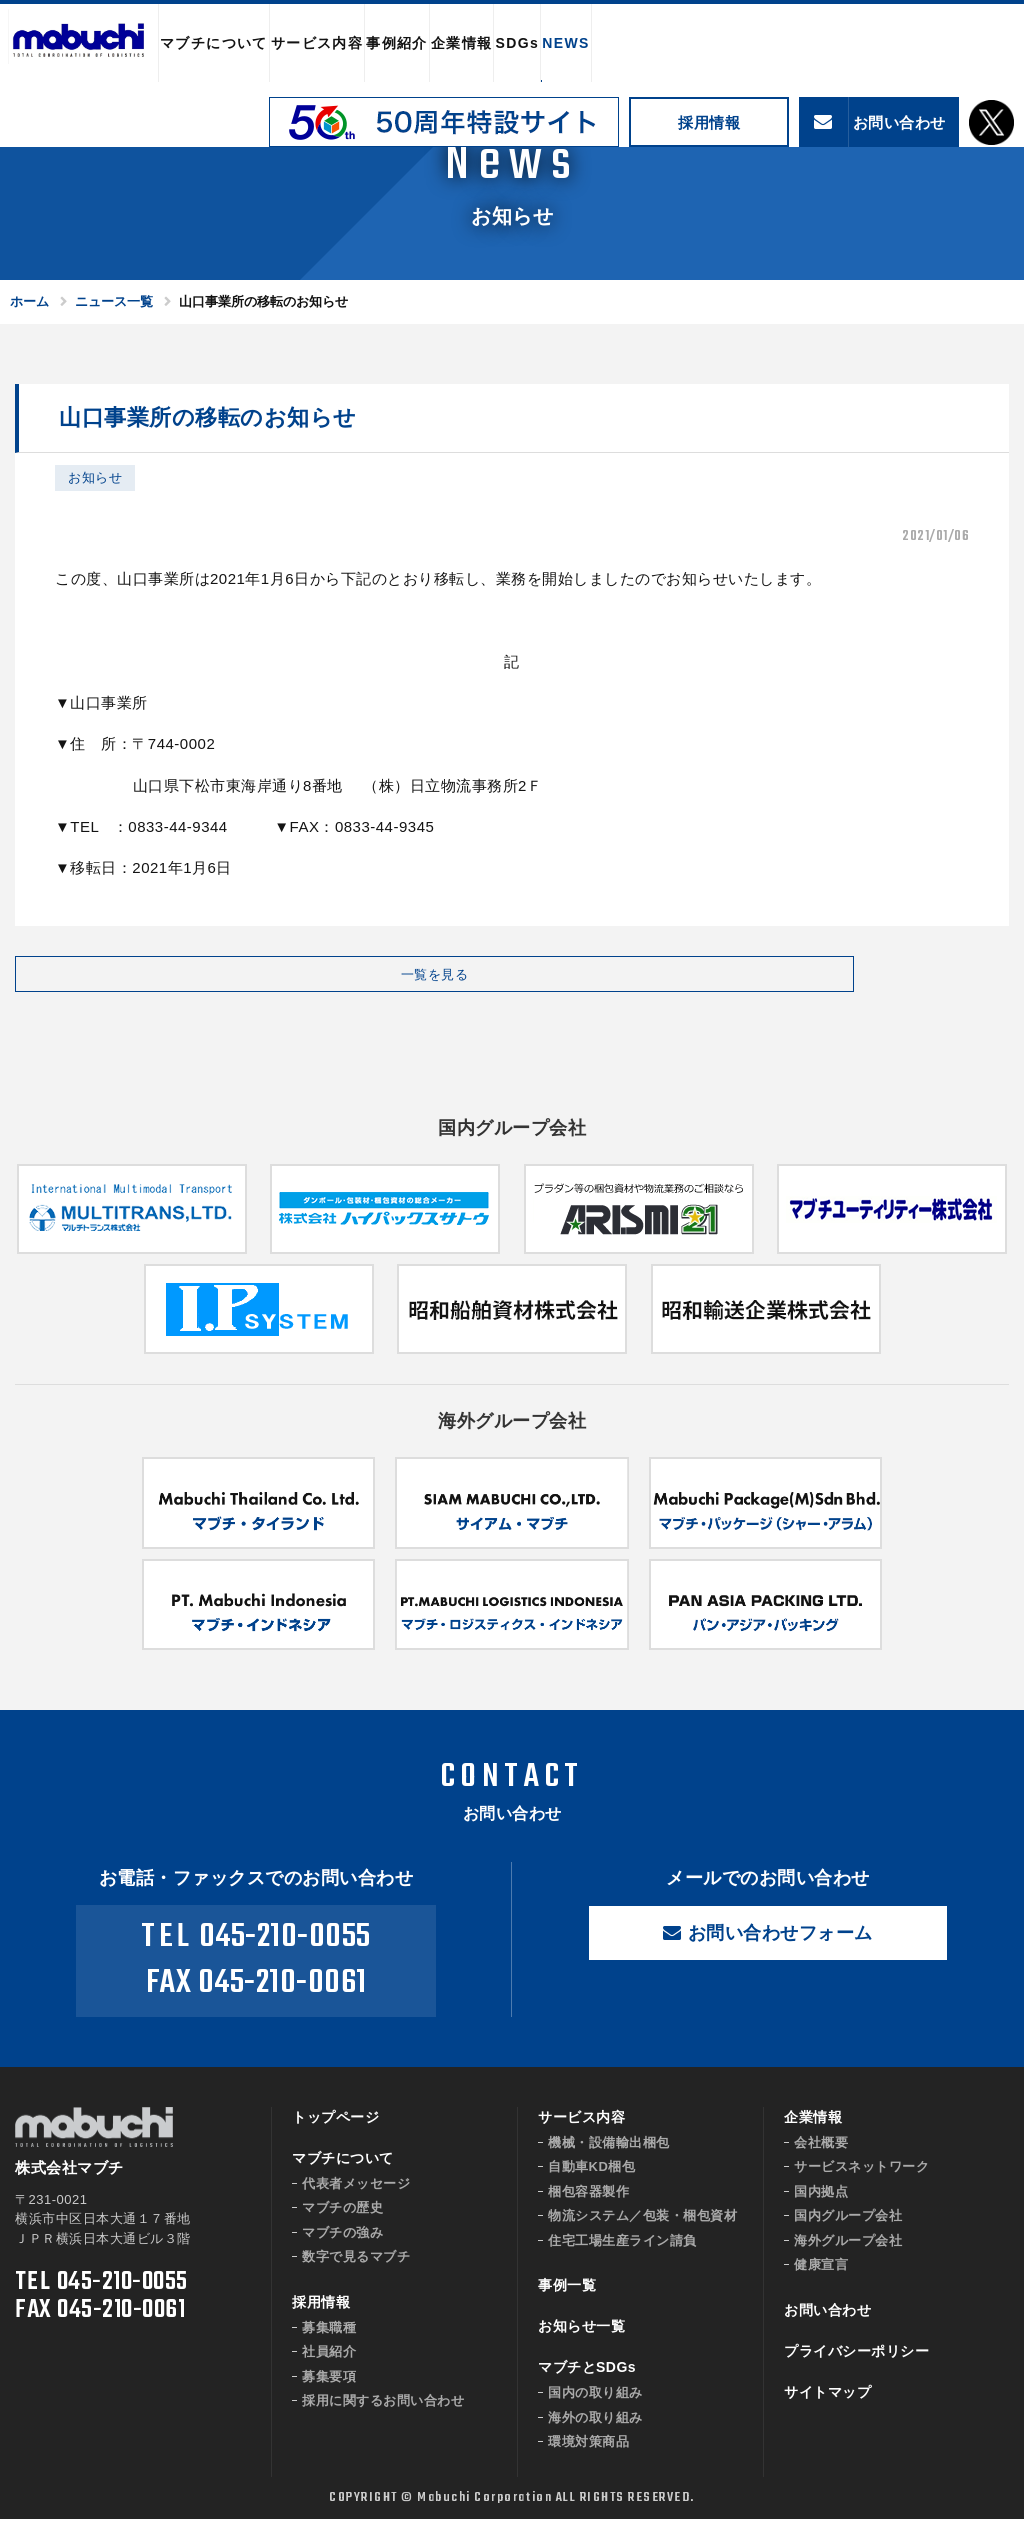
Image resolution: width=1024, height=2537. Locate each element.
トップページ (335, 2134)
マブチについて (214, 43)
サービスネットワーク (861, 2184)
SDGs (517, 43)
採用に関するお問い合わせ (383, 2418)
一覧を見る (175, 982)
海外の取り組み (595, 2434)
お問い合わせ (827, 2327)
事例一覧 (567, 2303)
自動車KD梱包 (591, 2184)
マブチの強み (342, 2249)
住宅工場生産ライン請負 (622, 2257)
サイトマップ (827, 2409)
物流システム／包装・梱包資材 (642, 2233)
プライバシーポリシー (856, 2368)
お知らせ (95, 477)
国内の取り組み (595, 2410)
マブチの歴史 (342, 2225)
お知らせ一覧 (581, 2344)
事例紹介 (397, 43)
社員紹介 (329, 2369)
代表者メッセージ (356, 2200)
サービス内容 (317, 43)
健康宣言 (821, 2282)
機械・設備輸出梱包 (609, 2159)
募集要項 (329, 2393)
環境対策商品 (588, 2459)
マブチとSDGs (587, 2385)
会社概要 (821, 2159)
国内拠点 (821, 2208)
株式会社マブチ (79, 44)
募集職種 (329, 2344)
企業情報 (462, 43)
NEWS (566, 43)
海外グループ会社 (848, 2257)
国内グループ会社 (848, 2233)
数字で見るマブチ (356, 2274)
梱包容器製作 (588, 2208)
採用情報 (709, 122)
